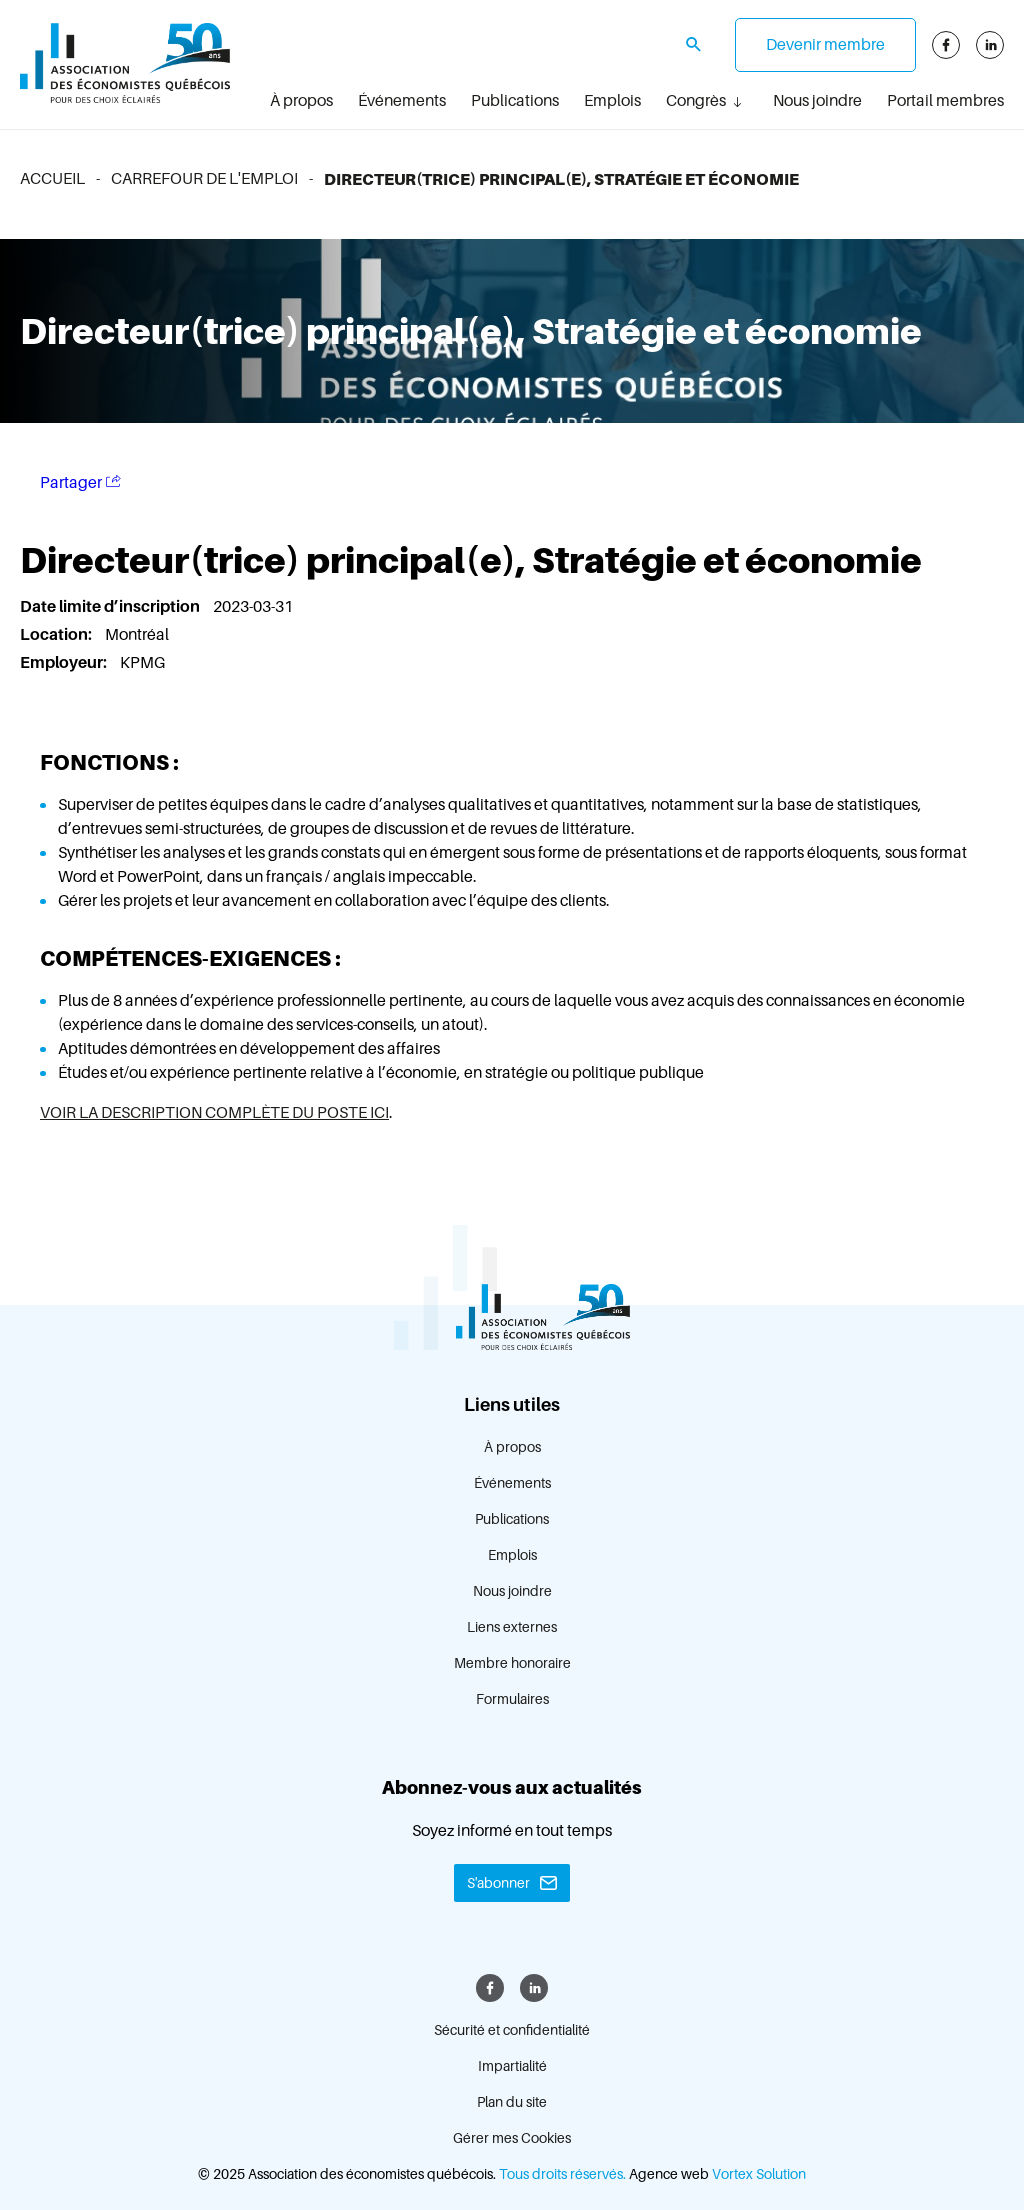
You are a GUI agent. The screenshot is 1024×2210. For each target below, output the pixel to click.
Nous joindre (817, 101)
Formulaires (512, 1699)
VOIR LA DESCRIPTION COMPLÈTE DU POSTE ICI (214, 1113)
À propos (301, 101)
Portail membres (945, 101)
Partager (80, 482)
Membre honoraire (512, 1663)
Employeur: (65, 663)
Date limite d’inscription (111, 607)
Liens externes (512, 1627)
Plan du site (512, 2102)
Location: (57, 635)
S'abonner (498, 1883)
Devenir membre (825, 45)
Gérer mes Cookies (512, 2138)
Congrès (696, 101)
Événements (402, 101)
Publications (515, 101)
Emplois (612, 101)
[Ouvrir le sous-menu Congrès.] (737, 102)
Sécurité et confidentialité (512, 2030)
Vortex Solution (759, 2174)
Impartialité (512, 2066)
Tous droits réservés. (562, 2174)
